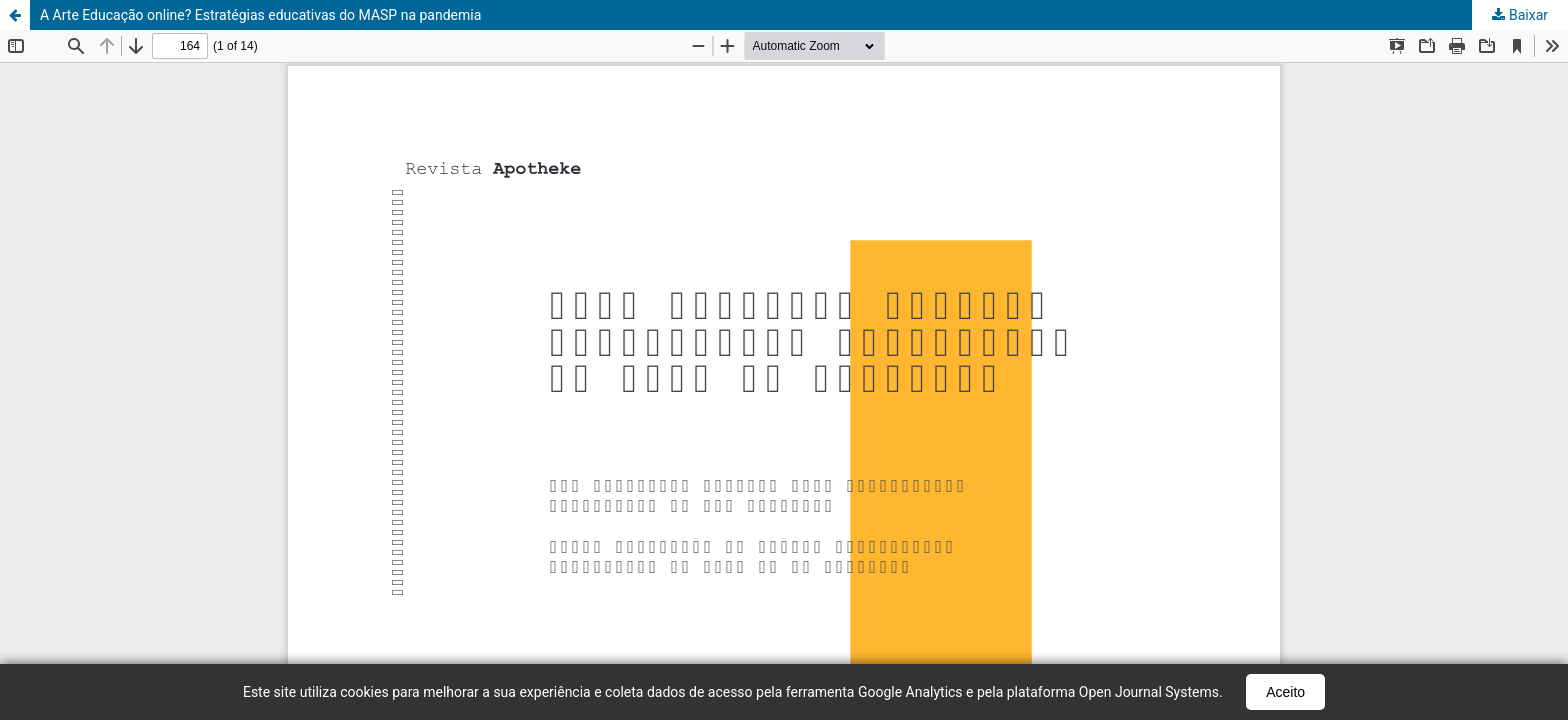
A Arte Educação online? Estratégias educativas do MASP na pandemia (260, 15)
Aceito (1285, 692)
